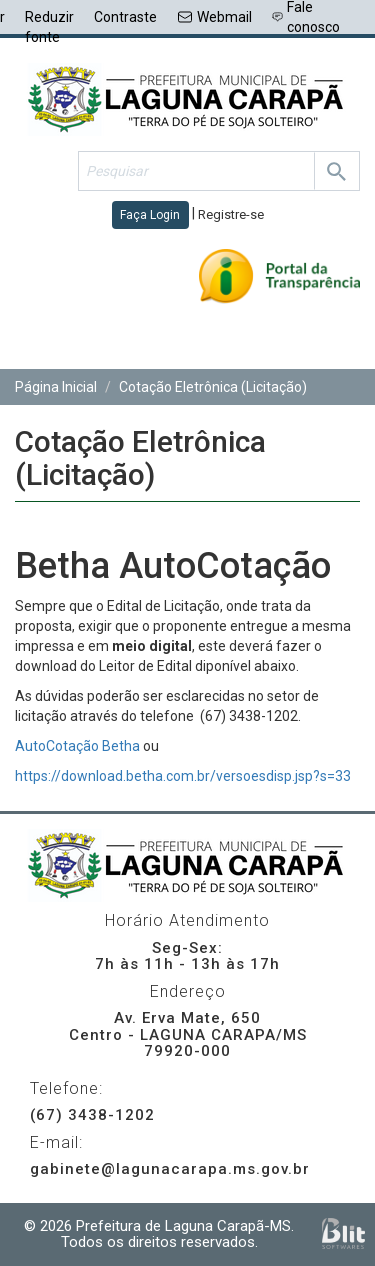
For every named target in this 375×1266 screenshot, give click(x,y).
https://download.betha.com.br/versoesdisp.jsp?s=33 (183, 776)
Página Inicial (56, 387)
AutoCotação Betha (77, 746)
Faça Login (150, 215)
